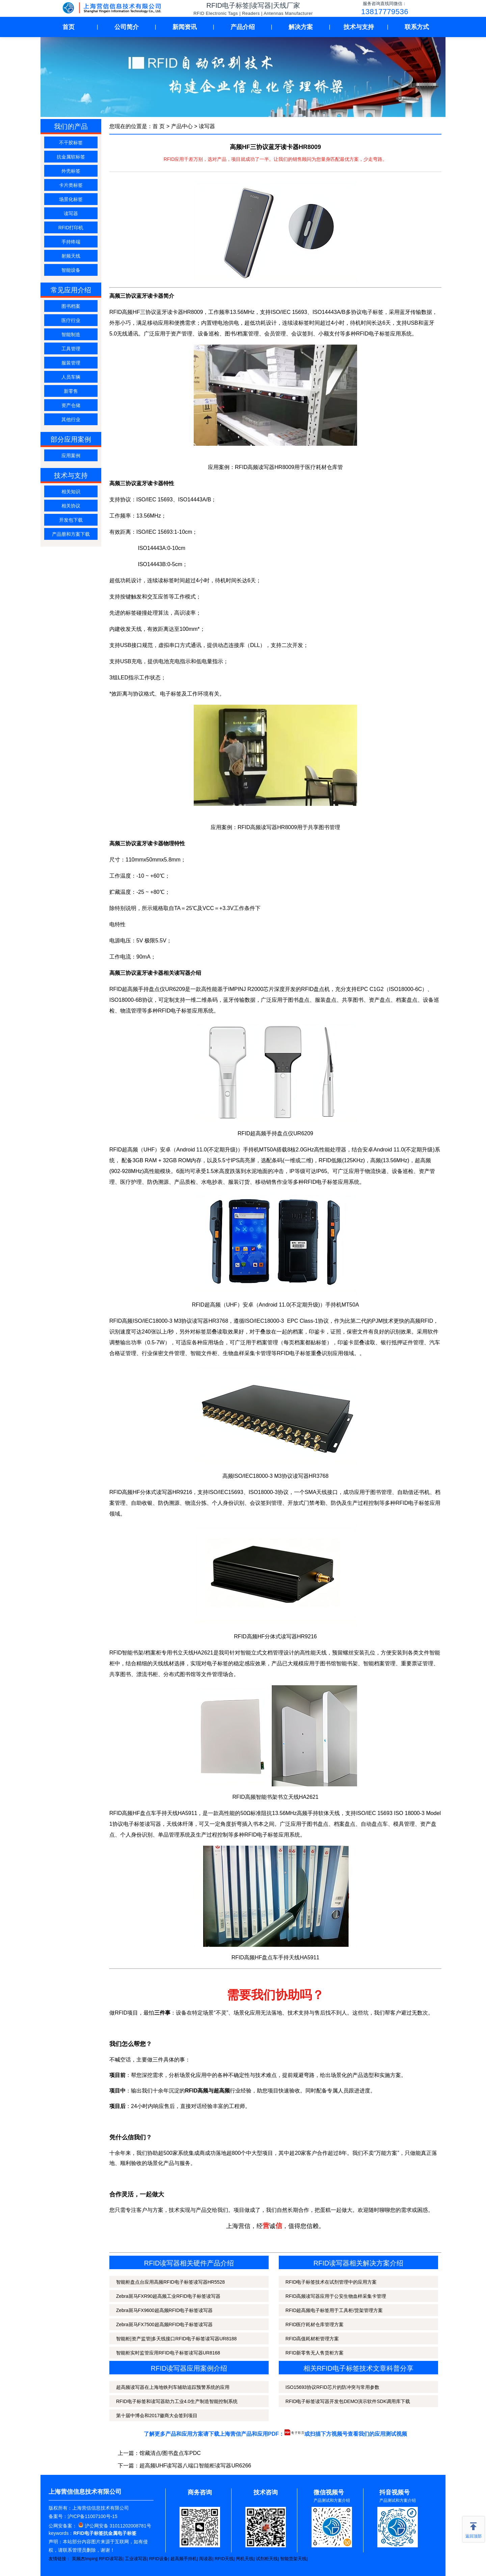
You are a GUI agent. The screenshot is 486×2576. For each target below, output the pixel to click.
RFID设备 (158, 2558)
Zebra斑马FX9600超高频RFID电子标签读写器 (164, 2310)
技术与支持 (359, 27)
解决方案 (301, 27)
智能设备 (70, 270)
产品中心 (182, 126)
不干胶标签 (71, 142)
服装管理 (70, 362)
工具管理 (70, 348)
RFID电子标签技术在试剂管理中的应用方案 (331, 2282)
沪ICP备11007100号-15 (92, 2516)
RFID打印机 (71, 227)
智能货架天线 (293, 2558)
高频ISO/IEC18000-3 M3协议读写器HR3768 (275, 1476)
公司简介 (126, 27)
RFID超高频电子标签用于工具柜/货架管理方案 (334, 2310)
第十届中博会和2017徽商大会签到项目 (156, 2415)
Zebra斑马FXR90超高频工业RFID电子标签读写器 (168, 2296)
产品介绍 (243, 27)
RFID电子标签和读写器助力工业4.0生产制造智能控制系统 (177, 2401)
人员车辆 (70, 377)
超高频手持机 (183, 2558)
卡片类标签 (71, 185)
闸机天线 (244, 2558)
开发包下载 (71, 520)
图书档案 (70, 306)
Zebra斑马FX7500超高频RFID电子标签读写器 (164, 2324)
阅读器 (205, 2558)
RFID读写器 (110, 2558)
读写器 (71, 213)
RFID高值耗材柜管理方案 (312, 2338)
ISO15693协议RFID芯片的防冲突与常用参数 (332, 2387)
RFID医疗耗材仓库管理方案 (315, 2324)
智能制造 (70, 334)
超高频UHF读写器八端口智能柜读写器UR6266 (195, 2465)
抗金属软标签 (71, 156)
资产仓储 (70, 405)
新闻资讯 (184, 27)
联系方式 (417, 27)
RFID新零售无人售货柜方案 (315, 2352)
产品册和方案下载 (71, 534)
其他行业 (70, 419)
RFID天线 (224, 2558)
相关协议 (70, 505)
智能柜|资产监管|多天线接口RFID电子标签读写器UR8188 (176, 2338)
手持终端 (70, 241)
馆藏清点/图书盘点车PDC (170, 2453)
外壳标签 (70, 171)
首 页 (159, 126)
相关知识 (70, 491)
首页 (68, 27)
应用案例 (70, 455)
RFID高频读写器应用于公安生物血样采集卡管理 (336, 2296)
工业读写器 (136, 2558)
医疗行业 (70, 320)
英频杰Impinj (84, 2558)
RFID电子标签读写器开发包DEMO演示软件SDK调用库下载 (348, 2401)
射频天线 (70, 256)
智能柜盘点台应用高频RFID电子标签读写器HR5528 (170, 2282)
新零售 (71, 391)
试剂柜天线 (267, 2558)
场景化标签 (71, 199)
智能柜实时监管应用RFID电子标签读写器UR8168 (168, 2352)
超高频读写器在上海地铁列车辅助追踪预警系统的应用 (173, 2387)
